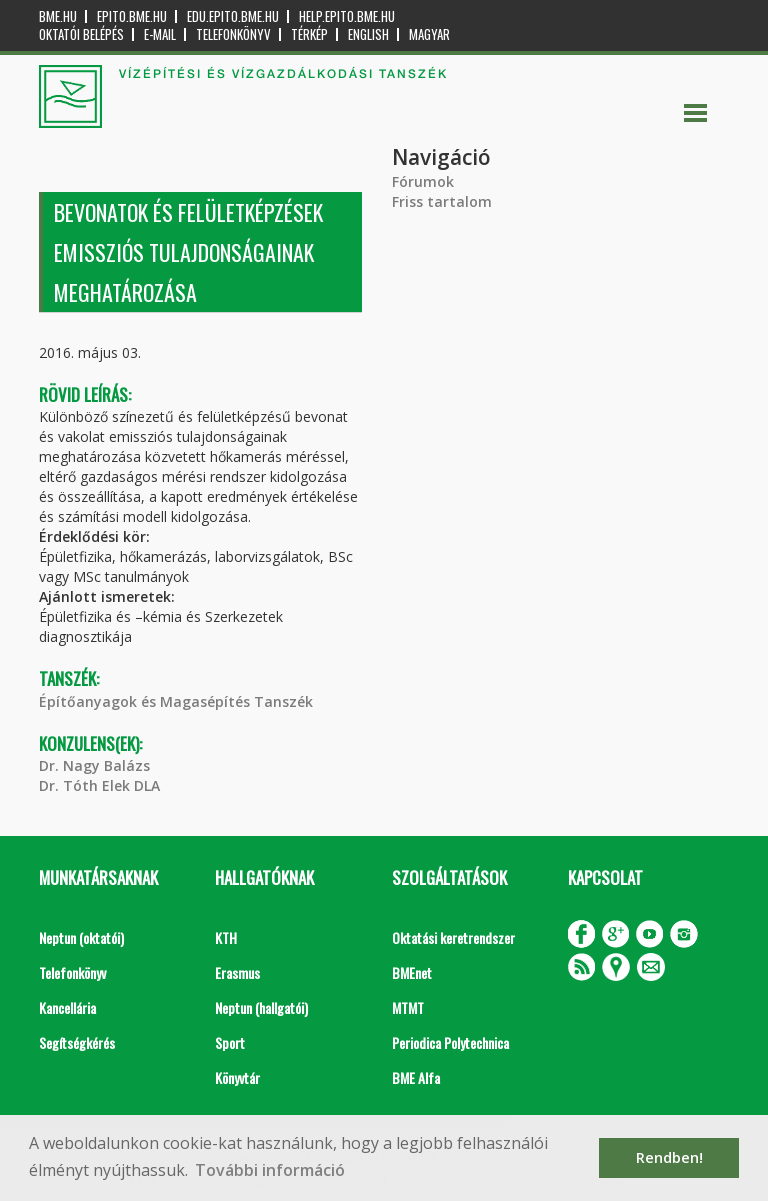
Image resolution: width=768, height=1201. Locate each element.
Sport (230, 1042)
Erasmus (237, 972)
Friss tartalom (442, 201)
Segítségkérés (77, 1042)
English (368, 34)
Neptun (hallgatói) (261, 1007)
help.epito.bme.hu (347, 16)
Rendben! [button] (669, 1157)
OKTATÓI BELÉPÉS (81, 34)
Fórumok (423, 181)
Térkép (309, 34)
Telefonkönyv (233, 34)
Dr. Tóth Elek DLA (99, 785)
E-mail (160, 34)
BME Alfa (416, 1077)
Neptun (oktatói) (81, 937)
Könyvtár (237, 1077)
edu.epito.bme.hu (233, 16)
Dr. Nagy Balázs (94, 765)
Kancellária (67, 1007)
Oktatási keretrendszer (453, 937)
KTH (226, 937)
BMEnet (412, 972)
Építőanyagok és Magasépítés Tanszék (176, 701)
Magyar (429, 34)
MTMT (408, 1007)
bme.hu (58, 16)
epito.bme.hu (132, 16)
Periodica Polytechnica (450, 1042)
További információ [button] (270, 1170)
